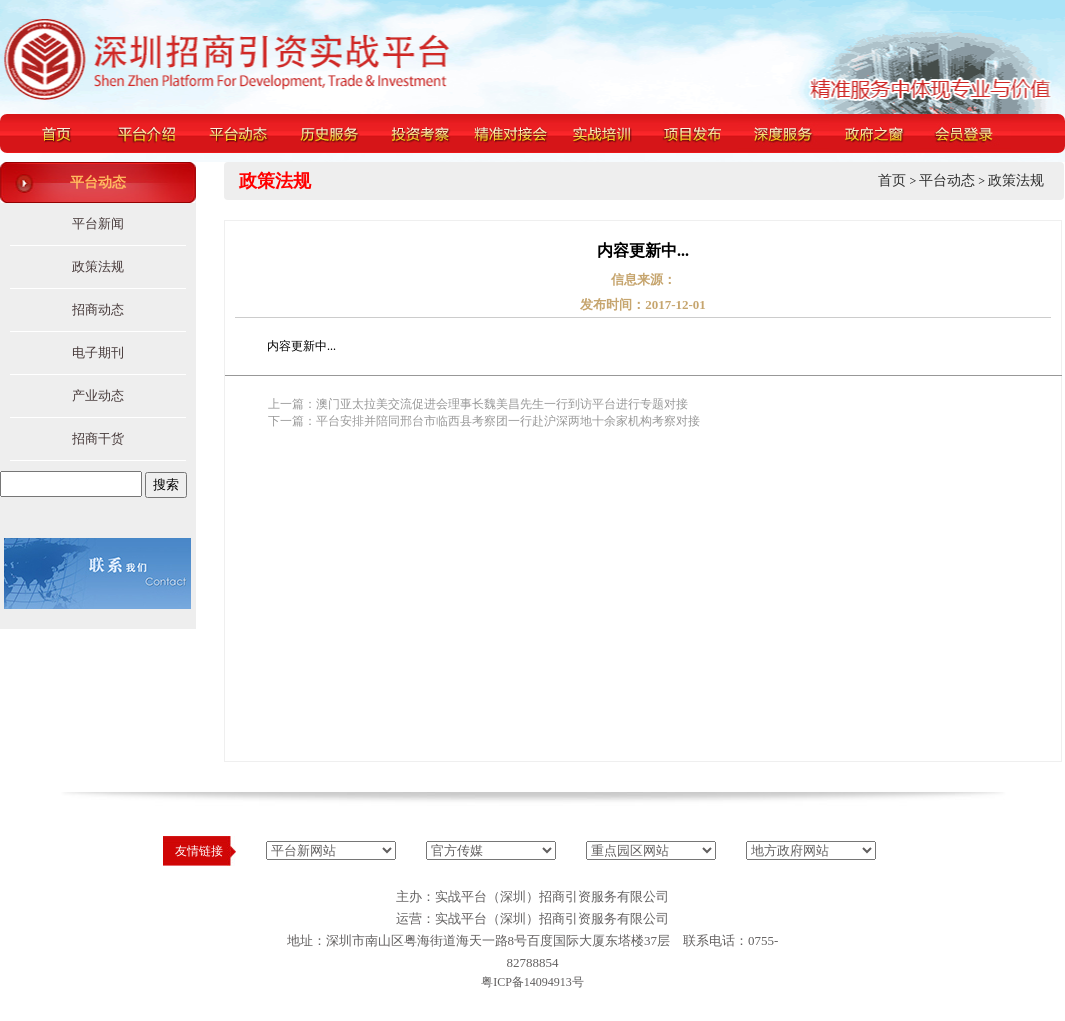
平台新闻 (98, 223)
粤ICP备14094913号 (532, 982)
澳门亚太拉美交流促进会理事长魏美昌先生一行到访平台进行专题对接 (502, 404)
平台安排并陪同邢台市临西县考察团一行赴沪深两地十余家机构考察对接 (508, 421)
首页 (892, 180)
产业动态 (98, 395)
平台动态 (947, 180)
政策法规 (98, 266)
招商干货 (98, 438)
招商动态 (98, 309)
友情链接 (199, 851)
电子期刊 (98, 352)
